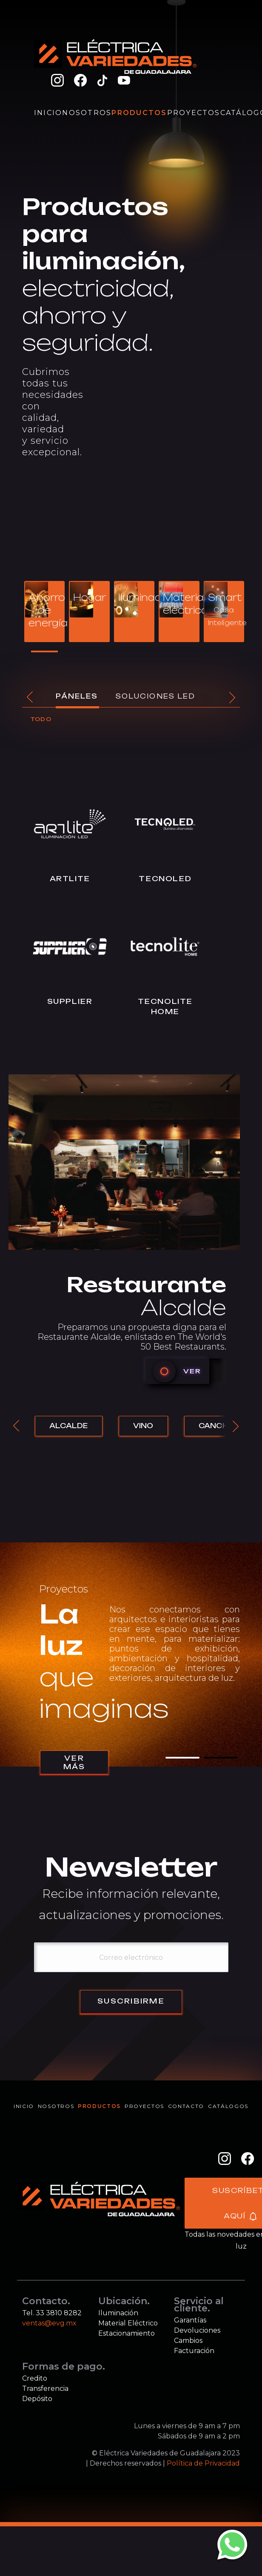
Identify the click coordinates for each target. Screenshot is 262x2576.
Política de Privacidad (203, 2513)
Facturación (194, 2400)
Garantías (190, 2370)
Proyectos (193, 113)
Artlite (62, 921)
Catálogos (228, 2156)
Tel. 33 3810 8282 (52, 2363)
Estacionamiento (126, 2383)
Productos (139, 113)
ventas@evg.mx (49, 2373)
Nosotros (86, 113)
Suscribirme (131, 2052)
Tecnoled (143, 921)
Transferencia (45, 2438)
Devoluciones (197, 2380)
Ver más (74, 1813)
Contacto (186, 2156)
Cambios (188, 2390)
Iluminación (118, 2363)
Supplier (62, 1048)
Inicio (48, 113)
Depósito (37, 2448)
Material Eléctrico (128, 2373)
